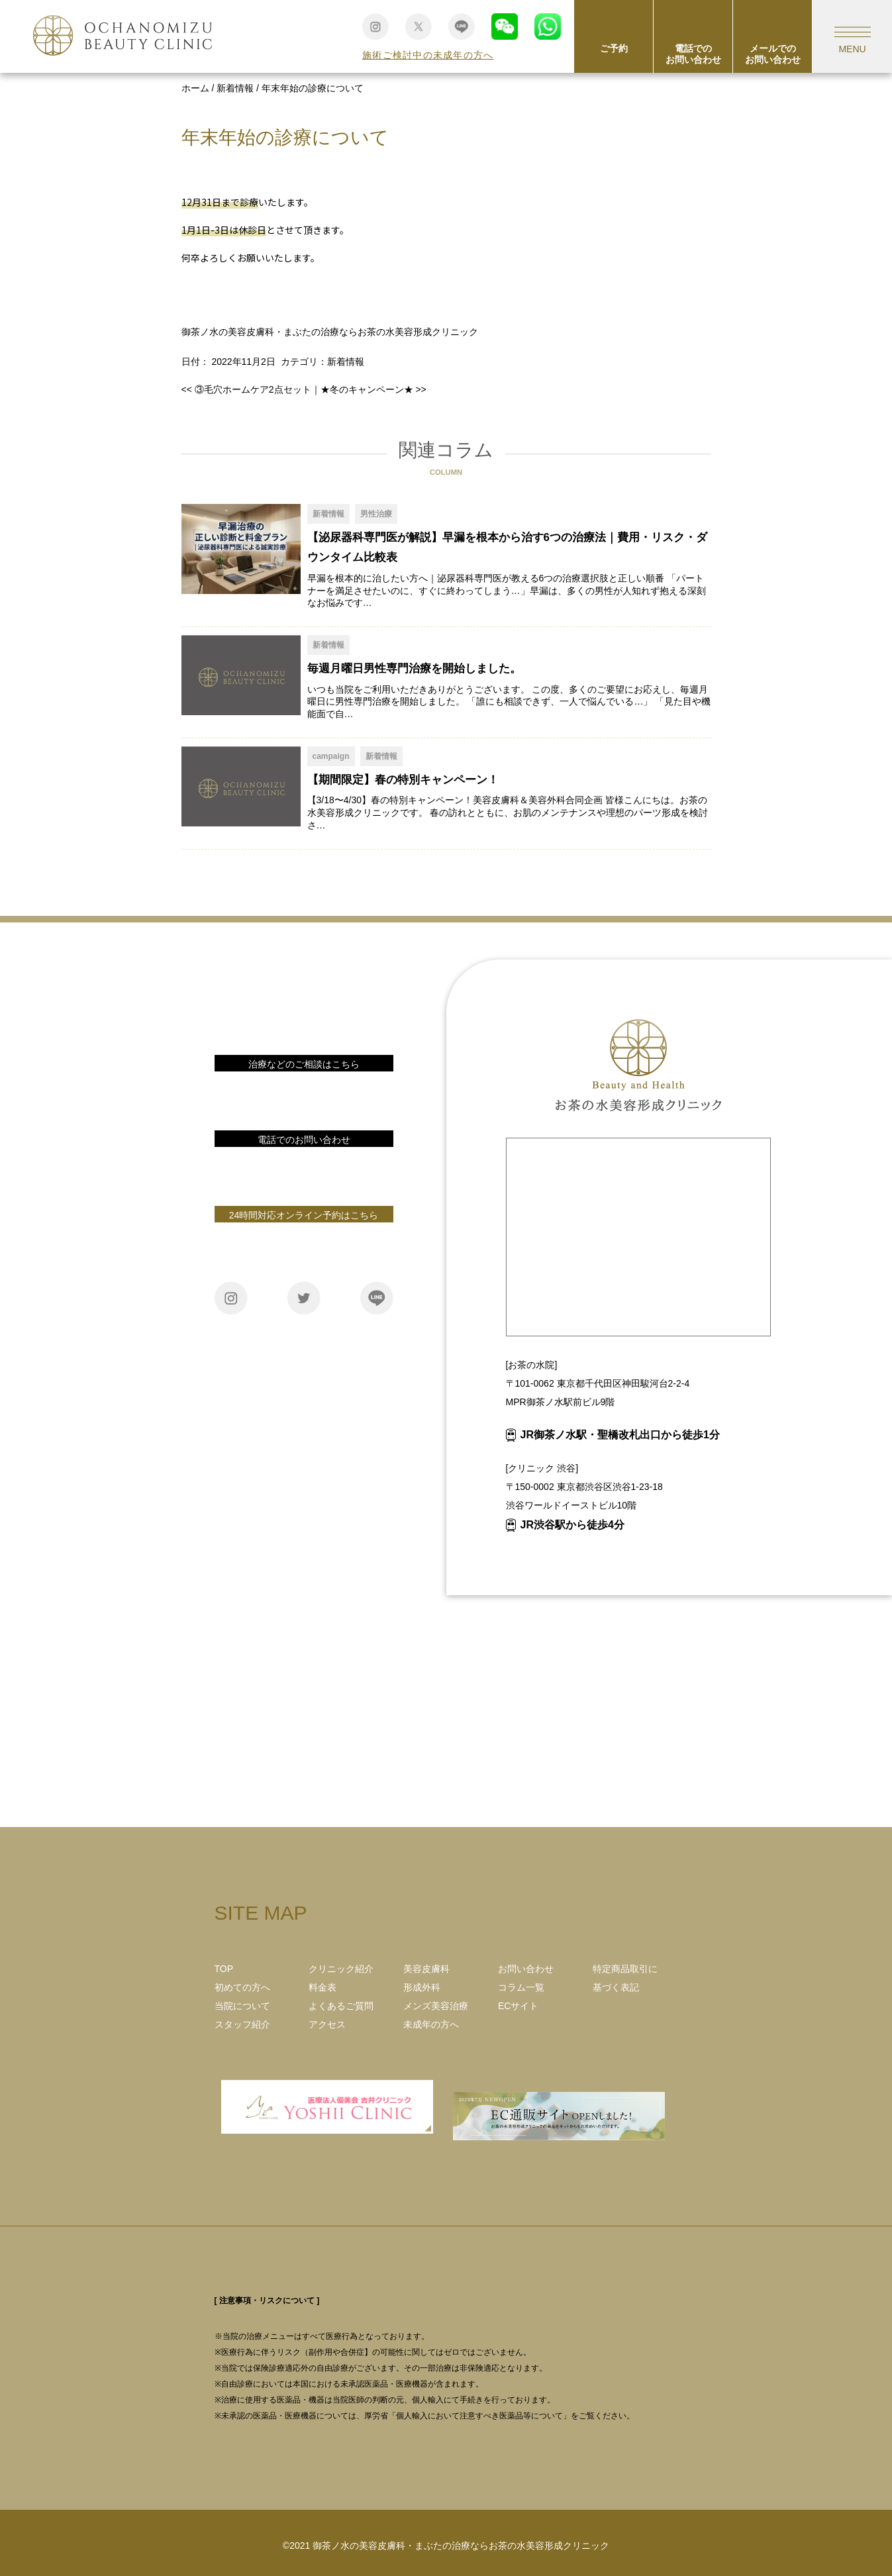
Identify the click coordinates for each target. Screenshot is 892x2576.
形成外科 (421, 1987)
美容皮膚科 (426, 1968)
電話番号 (304, 1162)
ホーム (195, 88)
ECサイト (518, 2006)
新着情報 (235, 88)
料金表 (322, 1987)
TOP (224, 1968)
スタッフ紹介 (242, 2024)
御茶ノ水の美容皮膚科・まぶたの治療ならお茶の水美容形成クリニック (329, 331)
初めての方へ (242, 1987)
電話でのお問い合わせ (693, 54)
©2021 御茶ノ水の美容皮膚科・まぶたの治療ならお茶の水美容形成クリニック (446, 2545)
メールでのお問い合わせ (773, 54)
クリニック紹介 (341, 1968)
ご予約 (614, 48)
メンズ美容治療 (435, 2006)
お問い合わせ (304, 1087)
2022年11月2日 (243, 361)
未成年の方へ (431, 2024)
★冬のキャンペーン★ (373, 389)
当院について (242, 2006)
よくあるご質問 (341, 2006)
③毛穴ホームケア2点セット (246, 389)
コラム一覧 (521, 1987)
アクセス (327, 2024)
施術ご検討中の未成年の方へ (427, 55)
